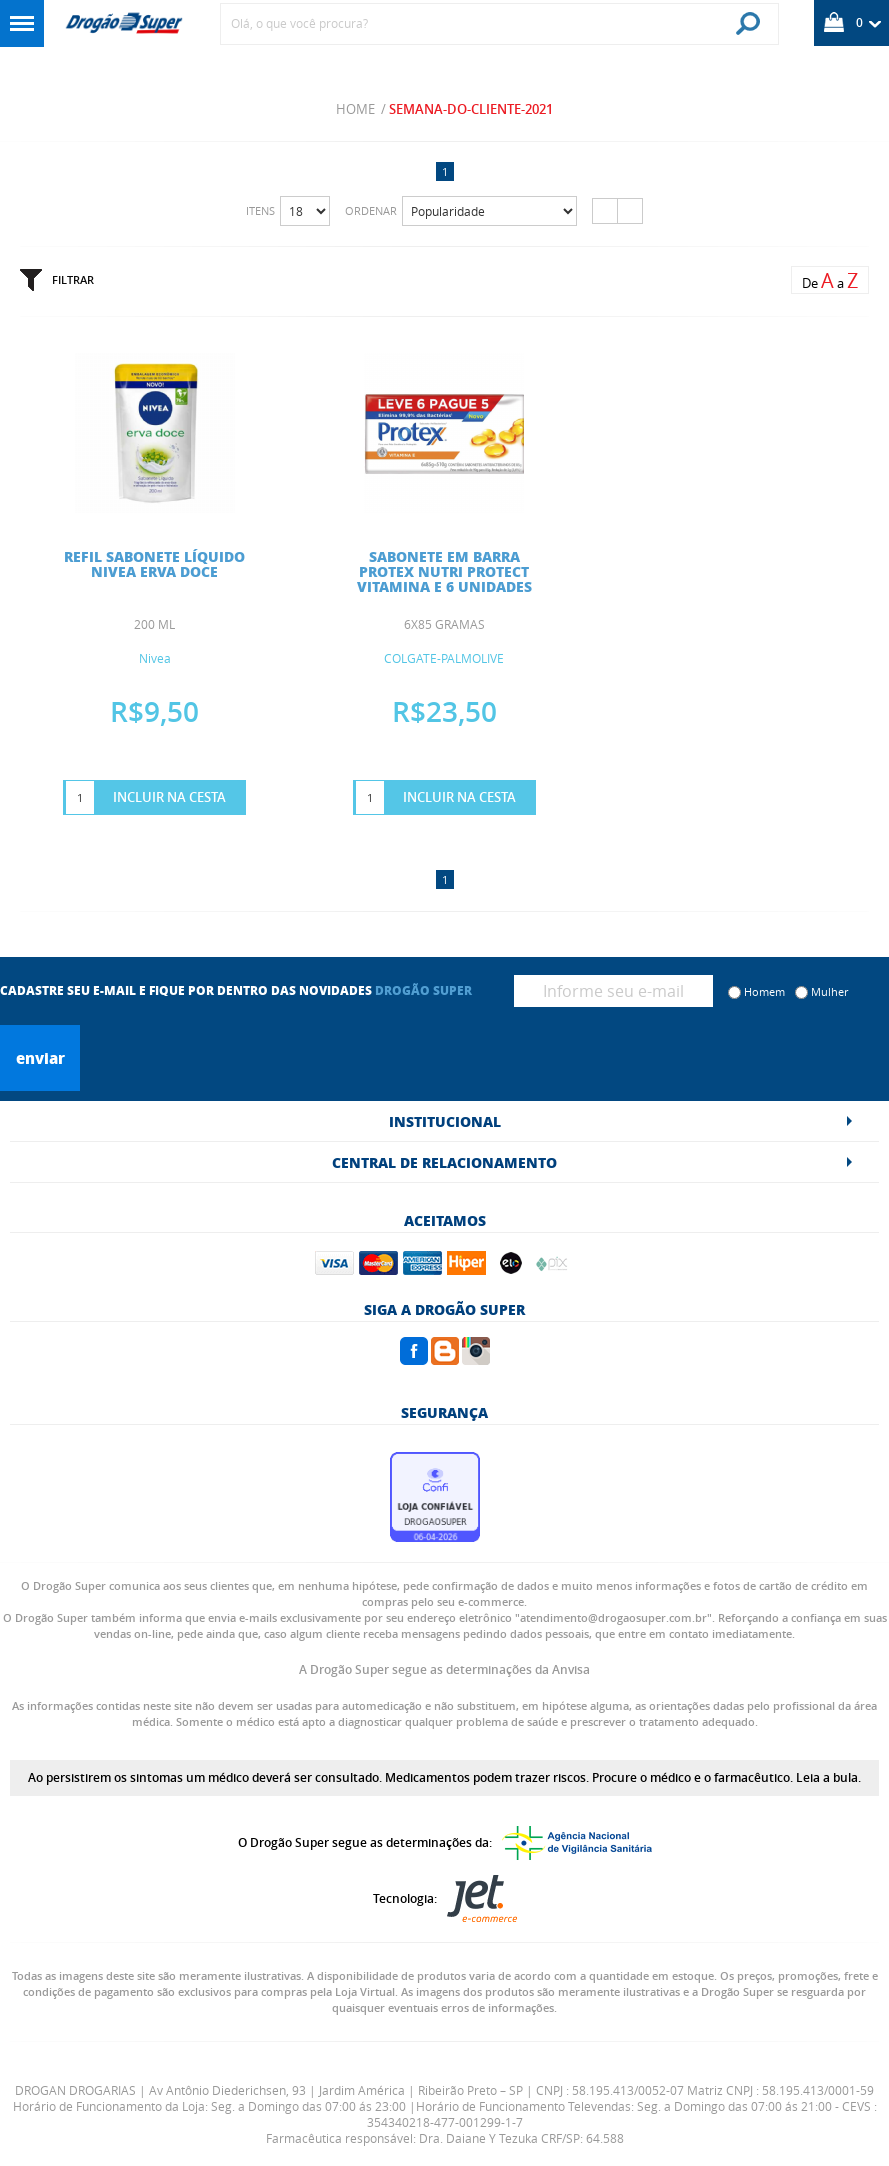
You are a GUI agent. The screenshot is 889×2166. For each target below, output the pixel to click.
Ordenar (371, 210)
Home (355, 109)
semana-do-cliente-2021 (471, 109)
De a (830, 280)
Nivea (155, 658)
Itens (260, 210)
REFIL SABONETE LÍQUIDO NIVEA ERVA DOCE (154, 563)
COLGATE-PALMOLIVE (444, 658)
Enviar (40, 1058)
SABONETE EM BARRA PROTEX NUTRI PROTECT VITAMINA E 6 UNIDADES (444, 571)
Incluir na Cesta (169, 797)
